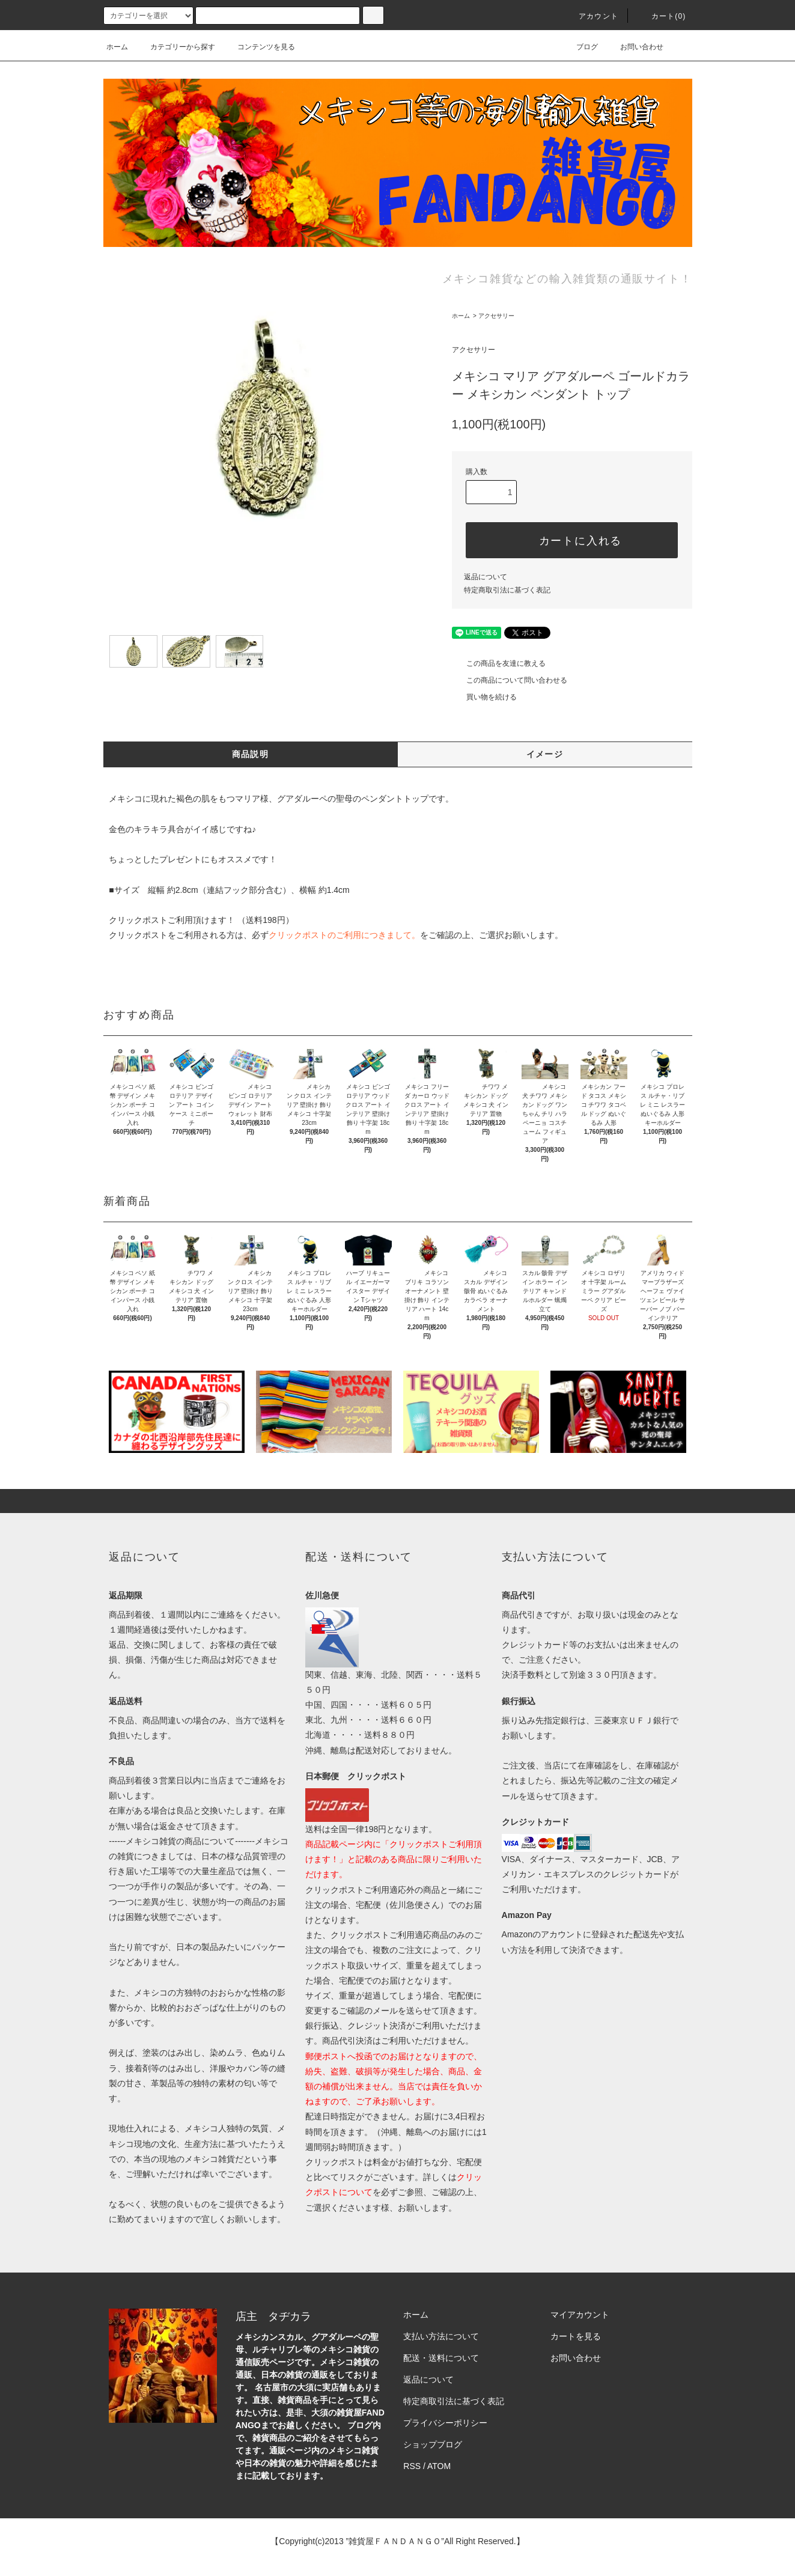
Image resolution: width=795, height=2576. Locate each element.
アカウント (591, 16)
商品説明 (250, 754)
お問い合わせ (634, 47)
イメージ (545, 754)
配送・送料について (441, 2358)
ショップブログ (432, 2444)
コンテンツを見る (259, 47)
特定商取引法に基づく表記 (507, 590)
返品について (485, 577)
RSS (412, 2466)
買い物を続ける (484, 697)
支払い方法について (441, 2336)
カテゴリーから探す (175, 47)
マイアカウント (579, 2314)
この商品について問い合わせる (509, 680)
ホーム (117, 47)
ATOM (439, 2466)
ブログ (580, 47)
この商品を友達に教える (499, 663)
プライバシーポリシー (445, 2423)
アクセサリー (496, 315)
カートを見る (575, 2336)
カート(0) (661, 16)
